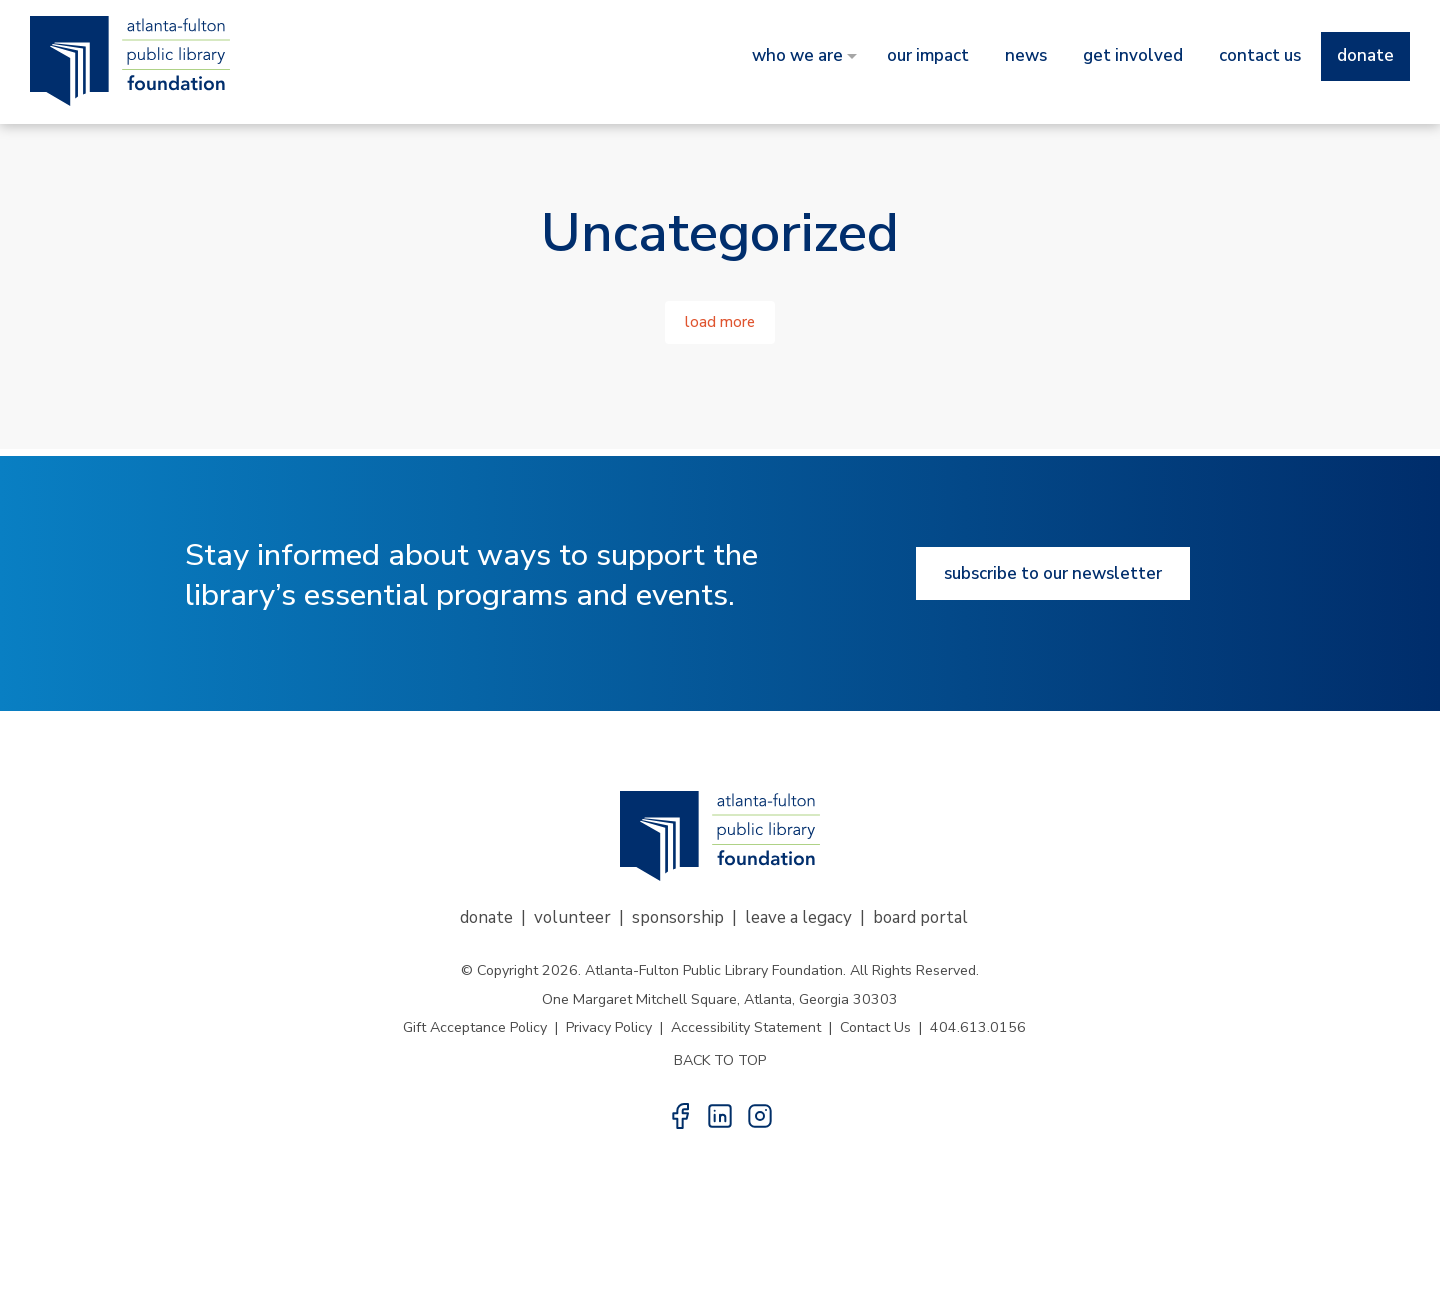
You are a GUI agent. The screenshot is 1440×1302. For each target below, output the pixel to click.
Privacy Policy (609, 1027)
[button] (680, 1116)
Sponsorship (678, 917)
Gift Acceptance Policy (475, 1027)
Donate (486, 917)
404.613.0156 (978, 1027)
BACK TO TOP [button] (720, 1060)
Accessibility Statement (746, 1027)
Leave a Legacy (798, 917)
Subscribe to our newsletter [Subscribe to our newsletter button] (1053, 573)
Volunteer (572, 917)
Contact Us (875, 1027)
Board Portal (920, 917)
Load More (720, 322)
